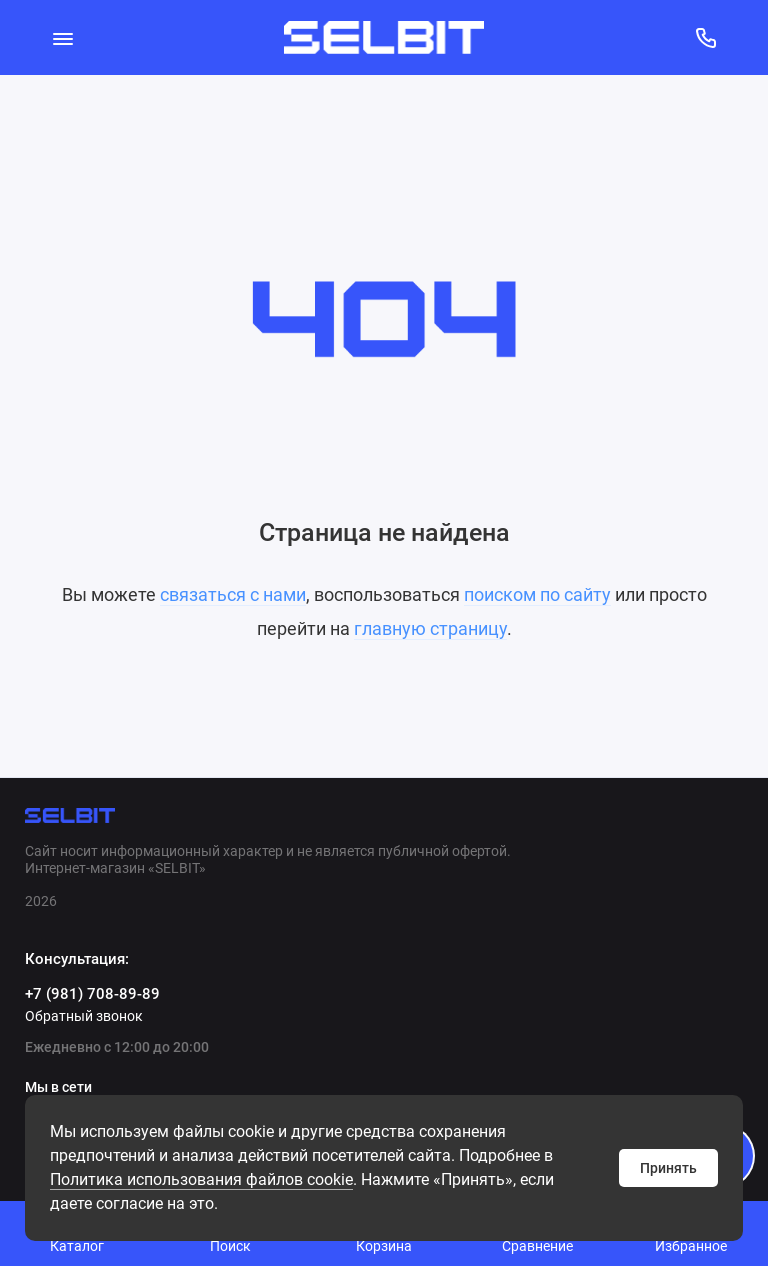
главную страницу (430, 628)
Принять (668, 1168)
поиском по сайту (537, 594)
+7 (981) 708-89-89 (92, 994)
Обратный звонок (84, 1016)
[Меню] (62, 37)
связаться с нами (233, 594)
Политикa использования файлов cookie (201, 1179)
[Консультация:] (705, 37)
